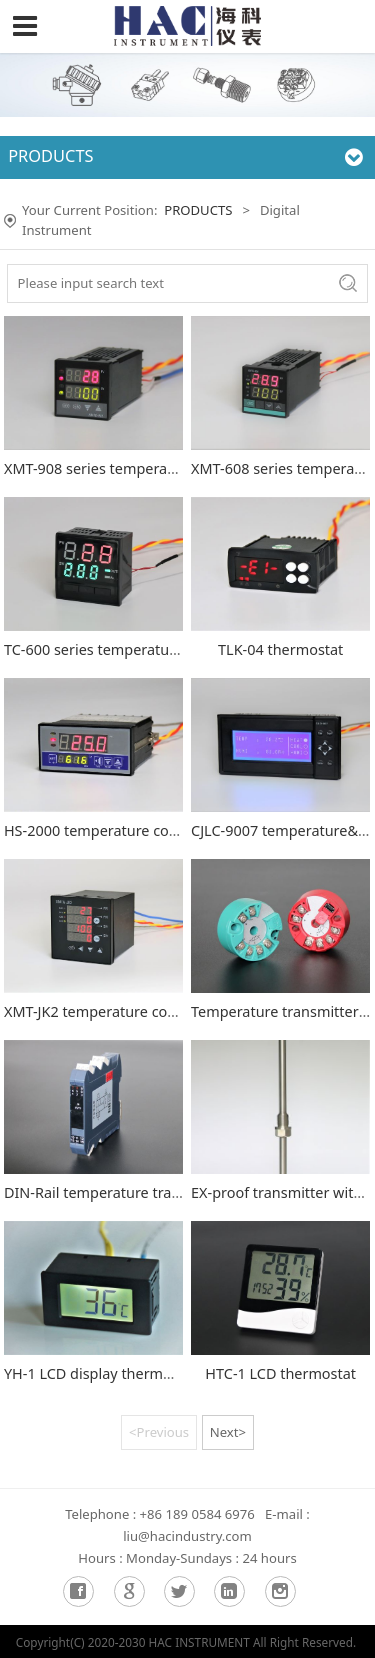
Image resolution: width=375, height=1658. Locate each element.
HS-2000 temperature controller (111, 830)
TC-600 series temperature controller (128, 649)
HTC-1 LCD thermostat (280, 1373)
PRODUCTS (198, 210)
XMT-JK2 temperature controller (110, 1011)
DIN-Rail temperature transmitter (116, 1192)
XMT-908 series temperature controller (134, 468)
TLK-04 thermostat (280, 649)
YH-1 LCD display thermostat (100, 1373)
